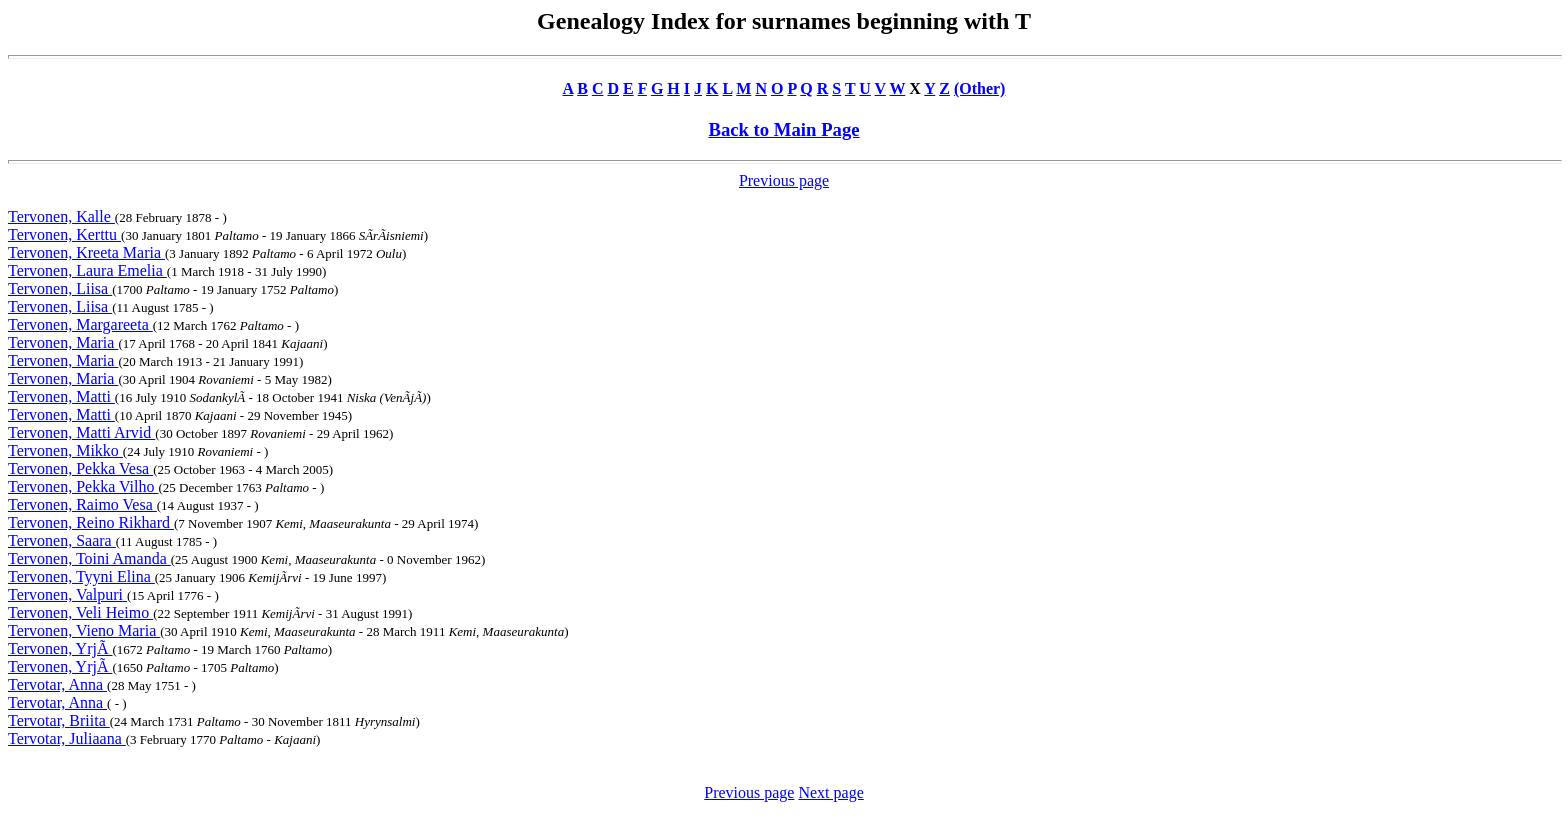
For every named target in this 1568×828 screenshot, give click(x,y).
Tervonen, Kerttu (64, 234)
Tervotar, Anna (57, 684)
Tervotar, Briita (59, 720)
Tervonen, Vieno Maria (84, 630)
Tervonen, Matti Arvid (81, 432)
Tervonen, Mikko (65, 450)
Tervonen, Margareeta (80, 324)
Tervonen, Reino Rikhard (91, 522)
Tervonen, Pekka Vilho (83, 486)
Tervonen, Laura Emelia (87, 270)
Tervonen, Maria (63, 342)
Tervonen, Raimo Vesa (82, 504)
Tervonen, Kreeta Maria (86, 252)
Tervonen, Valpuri (67, 594)
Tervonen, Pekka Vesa (80, 468)
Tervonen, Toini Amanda (89, 558)
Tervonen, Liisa (60, 288)
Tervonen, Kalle (61, 216)
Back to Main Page (783, 129)
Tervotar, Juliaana (67, 738)
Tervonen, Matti (61, 396)
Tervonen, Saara (62, 540)
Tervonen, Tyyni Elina (81, 576)
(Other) (980, 88)
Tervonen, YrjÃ (60, 648)
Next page (830, 792)
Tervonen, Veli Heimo (80, 612)
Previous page (784, 180)
